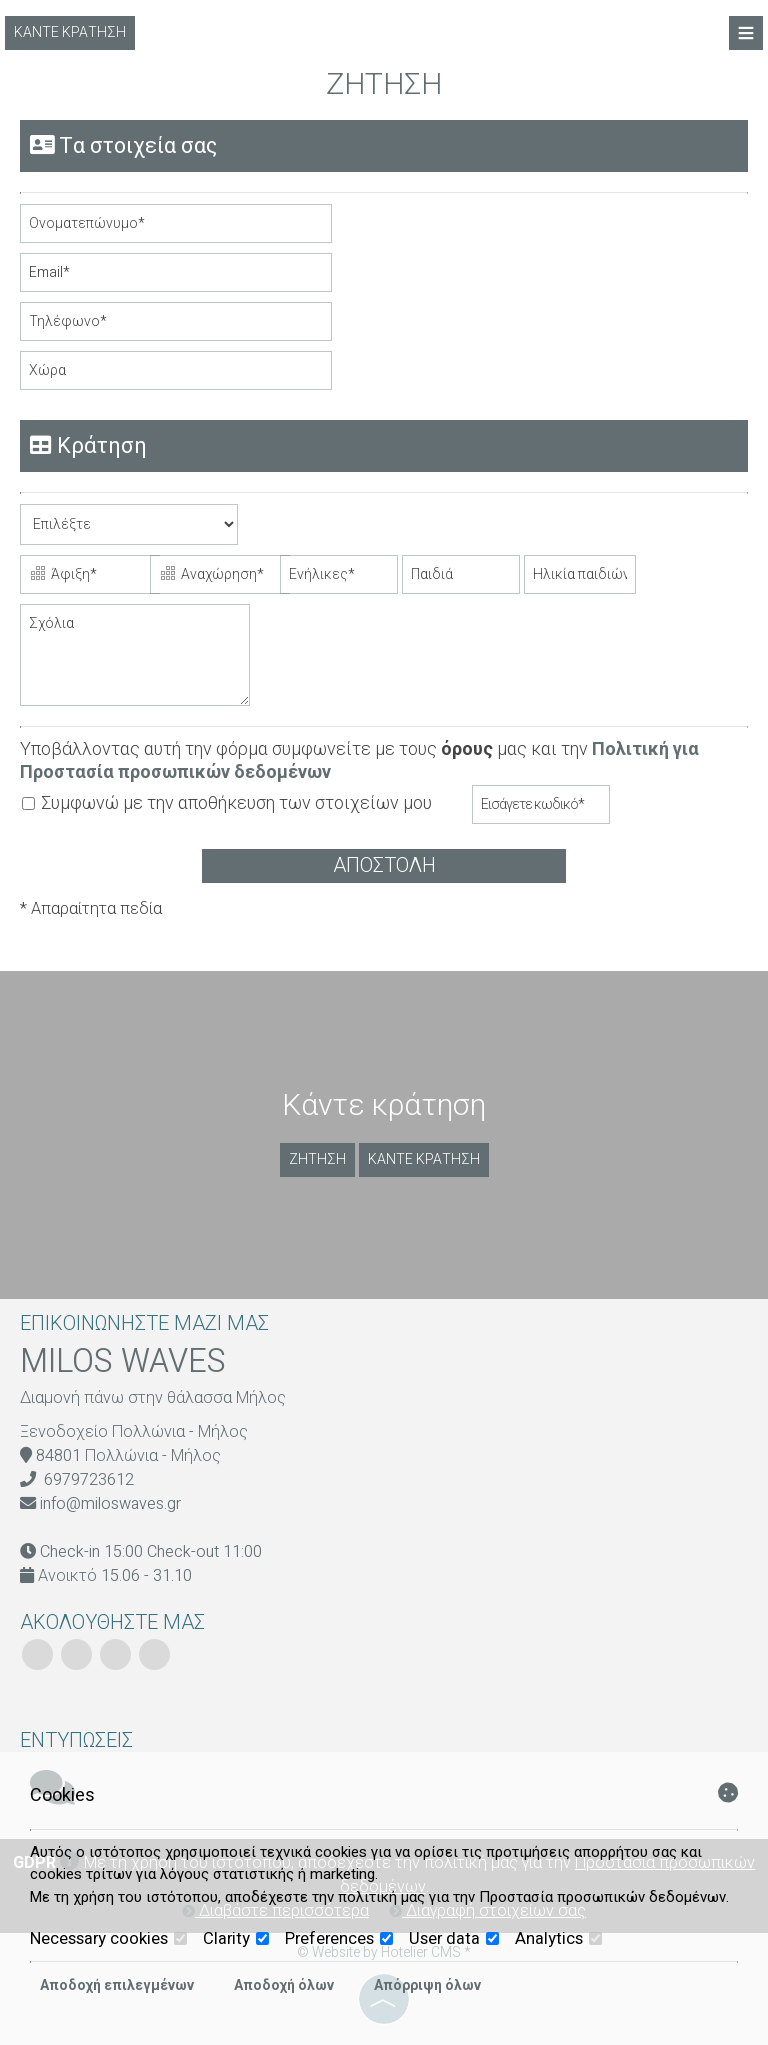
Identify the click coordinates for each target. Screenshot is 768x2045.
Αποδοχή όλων (284, 1985)
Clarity (236, 1939)
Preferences (339, 1939)
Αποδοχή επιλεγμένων (117, 1985)
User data (454, 1939)
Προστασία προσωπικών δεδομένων (602, 1897)
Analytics (558, 1939)
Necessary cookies (108, 1939)
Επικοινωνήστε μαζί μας (144, 1323)
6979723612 (89, 1480)
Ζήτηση (317, 1159)
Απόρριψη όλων (427, 1985)
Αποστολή (384, 865)
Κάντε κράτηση (70, 32)
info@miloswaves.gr (110, 1504)
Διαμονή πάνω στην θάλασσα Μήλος (153, 1398)
